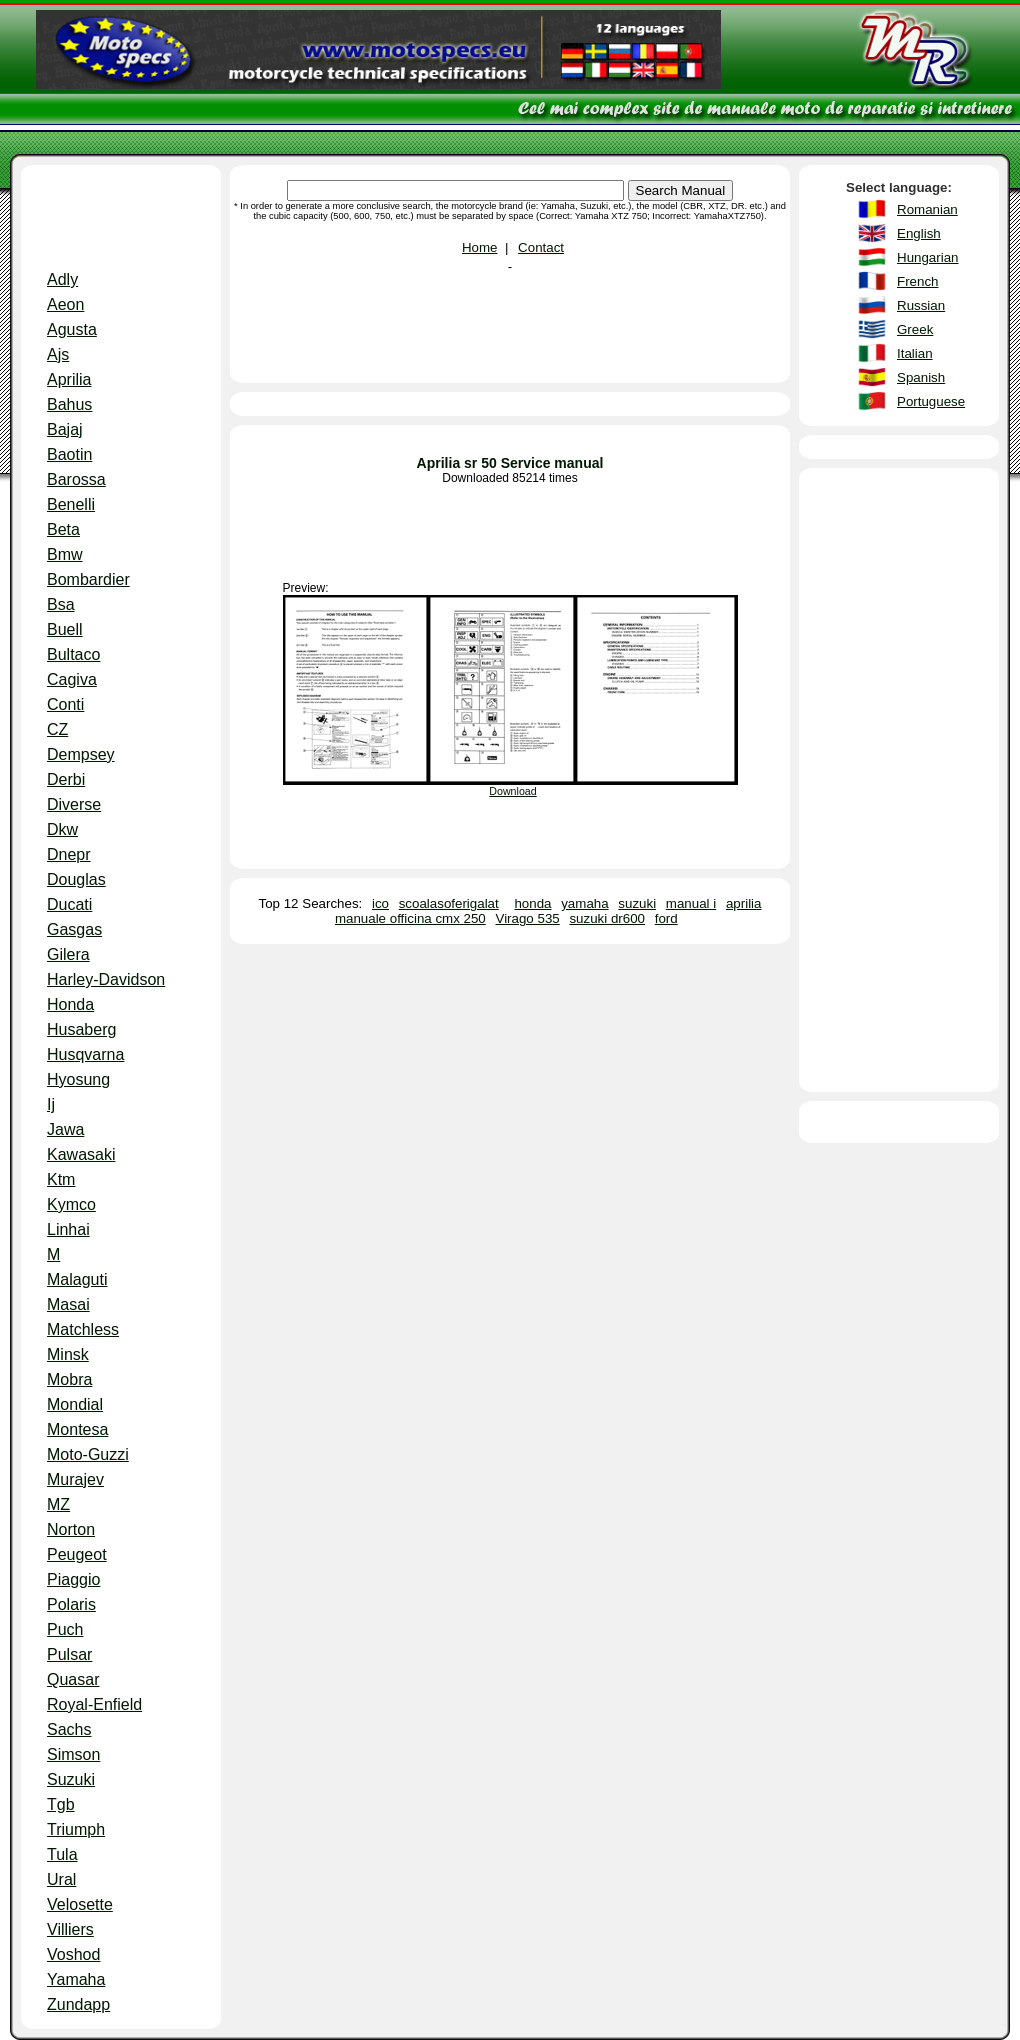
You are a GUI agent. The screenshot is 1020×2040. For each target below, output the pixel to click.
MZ (58, 1504)
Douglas (76, 879)
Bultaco (73, 654)
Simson (73, 1754)
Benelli (71, 504)
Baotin (69, 454)
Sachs (69, 1729)
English (919, 233)
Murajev (75, 1479)
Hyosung (78, 1079)
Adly (62, 279)
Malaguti (77, 1279)
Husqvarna (85, 1054)
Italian (915, 353)
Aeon (65, 304)
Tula (62, 1854)
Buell (65, 629)
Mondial (75, 1404)
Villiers (70, 1929)
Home (480, 247)
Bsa (61, 604)
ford (666, 918)
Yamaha (76, 1979)
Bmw (65, 554)
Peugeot (77, 1554)
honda (532, 903)
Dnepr (69, 854)
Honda (70, 1004)
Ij (51, 1104)
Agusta (72, 329)
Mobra (69, 1379)
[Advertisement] (121, 222)
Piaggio (73, 1579)
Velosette (80, 1904)
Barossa (76, 479)
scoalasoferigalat (449, 903)
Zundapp (78, 2004)
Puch (65, 1629)
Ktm (61, 1179)
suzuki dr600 (607, 918)
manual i (691, 903)
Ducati (69, 904)
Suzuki (71, 1779)
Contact (541, 247)
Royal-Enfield (94, 1704)
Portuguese (931, 401)
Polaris (71, 1604)
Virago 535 (528, 918)
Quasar (73, 1679)
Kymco (71, 1204)
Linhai (68, 1229)
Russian (921, 305)
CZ (57, 729)
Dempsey (81, 754)
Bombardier (88, 579)
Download (512, 791)
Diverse (74, 804)
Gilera (68, 954)
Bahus (69, 404)
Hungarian (928, 257)
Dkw (62, 829)
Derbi (66, 779)
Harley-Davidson (106, 979)
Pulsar (69, 1654)
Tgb (61, 1804)
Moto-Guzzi (88, 1454)
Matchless (83, 1329)
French (917, 281)
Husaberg (81, 1029)
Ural (61, 1879)
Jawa (65, 1129)
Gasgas (74, 929)
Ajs (58, 354)
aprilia (744, 903)
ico (380, 903)
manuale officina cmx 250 (410, 918)
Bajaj (65, 429)
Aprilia (69, 379)
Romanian (927, 209)
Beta (63, 529)
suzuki (637, 903)
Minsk (68, 1354)
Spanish (921, 377)
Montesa (77, 1429)
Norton (71, 1529)
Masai (68, 1304)
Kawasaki (81, 1154)
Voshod (73, 1954)
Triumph (76, 1829)
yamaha (584, 903)
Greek (915, 329)
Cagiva (72, 679)
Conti (65, 704)
